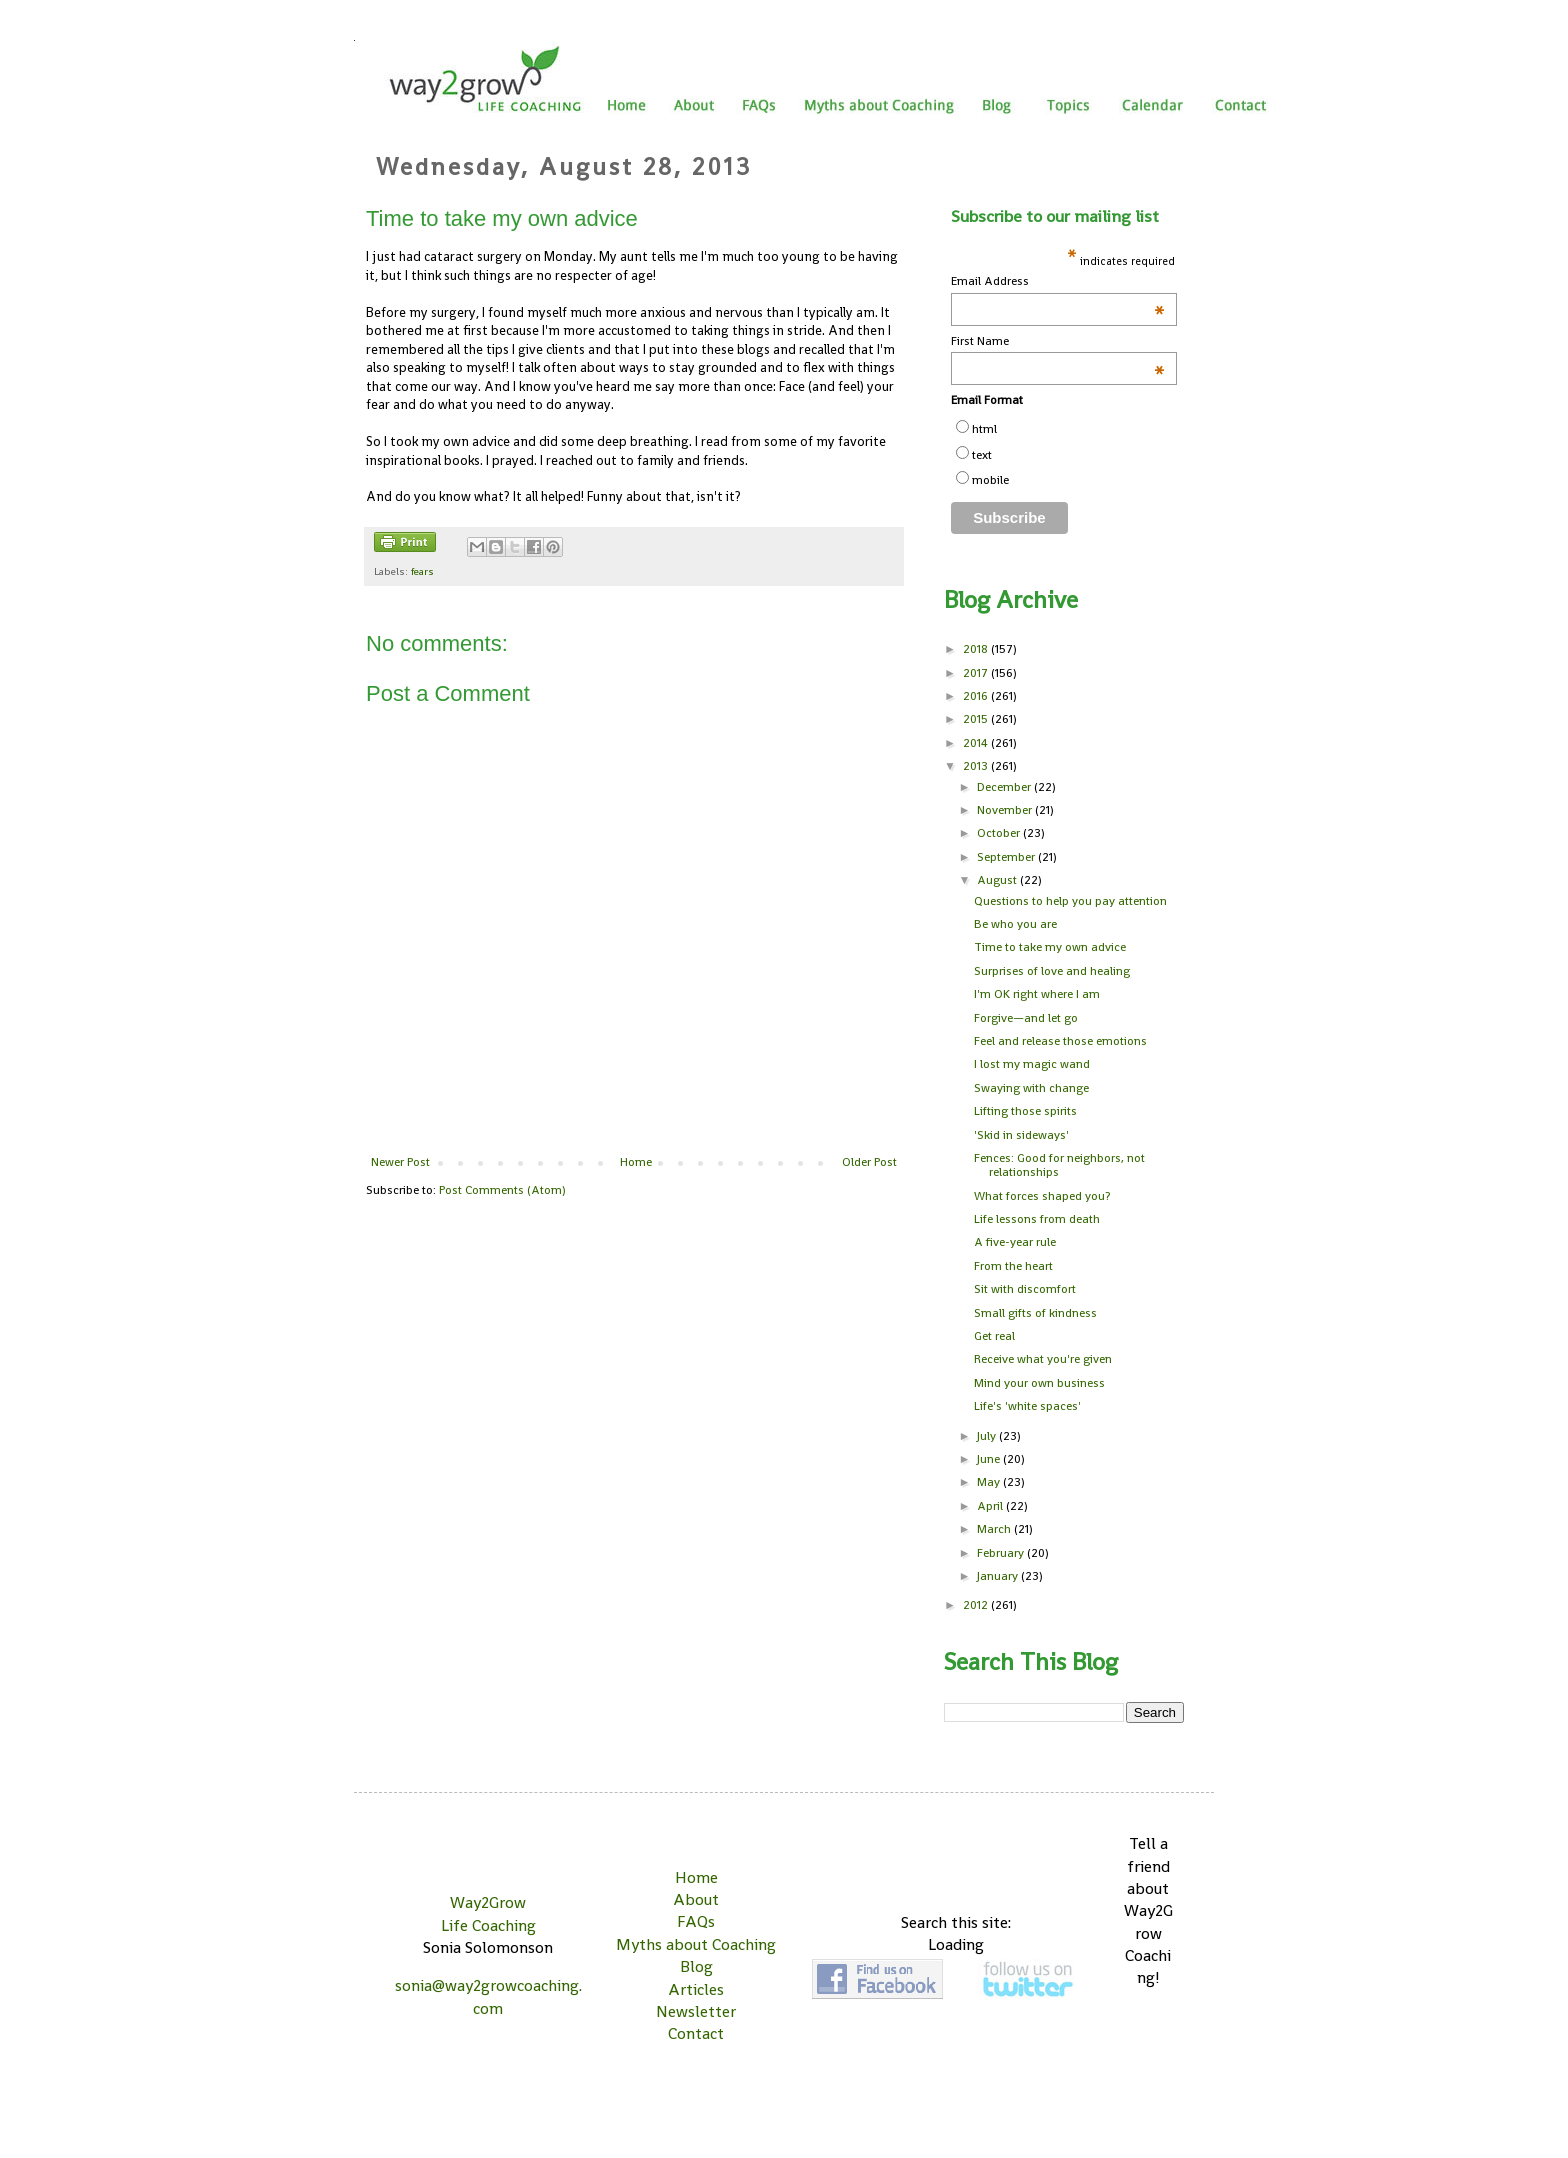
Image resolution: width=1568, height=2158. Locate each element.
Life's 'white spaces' (1027, 1406)
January (999, 1576)
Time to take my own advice (1050, 947)
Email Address (1058, 281)
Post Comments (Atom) (502, 1190)
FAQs (696, 1921)
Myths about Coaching (696, 1944)
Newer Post (400, 1162)
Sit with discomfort (1025, 1289)
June (990, 1459)
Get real (994, 1336)
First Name (1058, 341)
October (1000, 833)
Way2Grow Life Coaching (488, 1913)
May (990, 1482)
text (982, 455)
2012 (977, 1605)
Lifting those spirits (1025, 1111)
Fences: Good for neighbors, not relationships (1059, 1165)
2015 (977, 719)
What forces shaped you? (1042, 1196)
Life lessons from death (1037, 1219)
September (1007, 857)
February (1002, 1553)
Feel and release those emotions (1060, 1041)
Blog (696, 1966)
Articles (696, 1989)
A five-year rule (1015, 1242)
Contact (696, 2033)
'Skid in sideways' (1021, 1135)
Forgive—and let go (1026, 1018)
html (984, 429)
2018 (977, 649)
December (1005, 787)
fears (422, 571)
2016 (977, 696)
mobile (990, 480)
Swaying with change (1031, 1088)
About (696, 1899)
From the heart (1013, 1266)
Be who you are (1015, 924)
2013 (977, 766)
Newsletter (696, 2011)
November (1006, 810)
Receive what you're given (1043, 1359)
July (988, 1436)
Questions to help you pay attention (1070, 901)
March (995, 1529)
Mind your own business (1039, 1383)
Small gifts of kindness (1035, 1313)
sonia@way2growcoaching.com (488, 1996)
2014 (977, 743)
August (998, 880)
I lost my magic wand (1032, 1064)
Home (636, 1162)
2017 (977, 673)
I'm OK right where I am (1037, 994)
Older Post (869, 1162)
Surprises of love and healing (1052, 971)
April (991, 1506)
